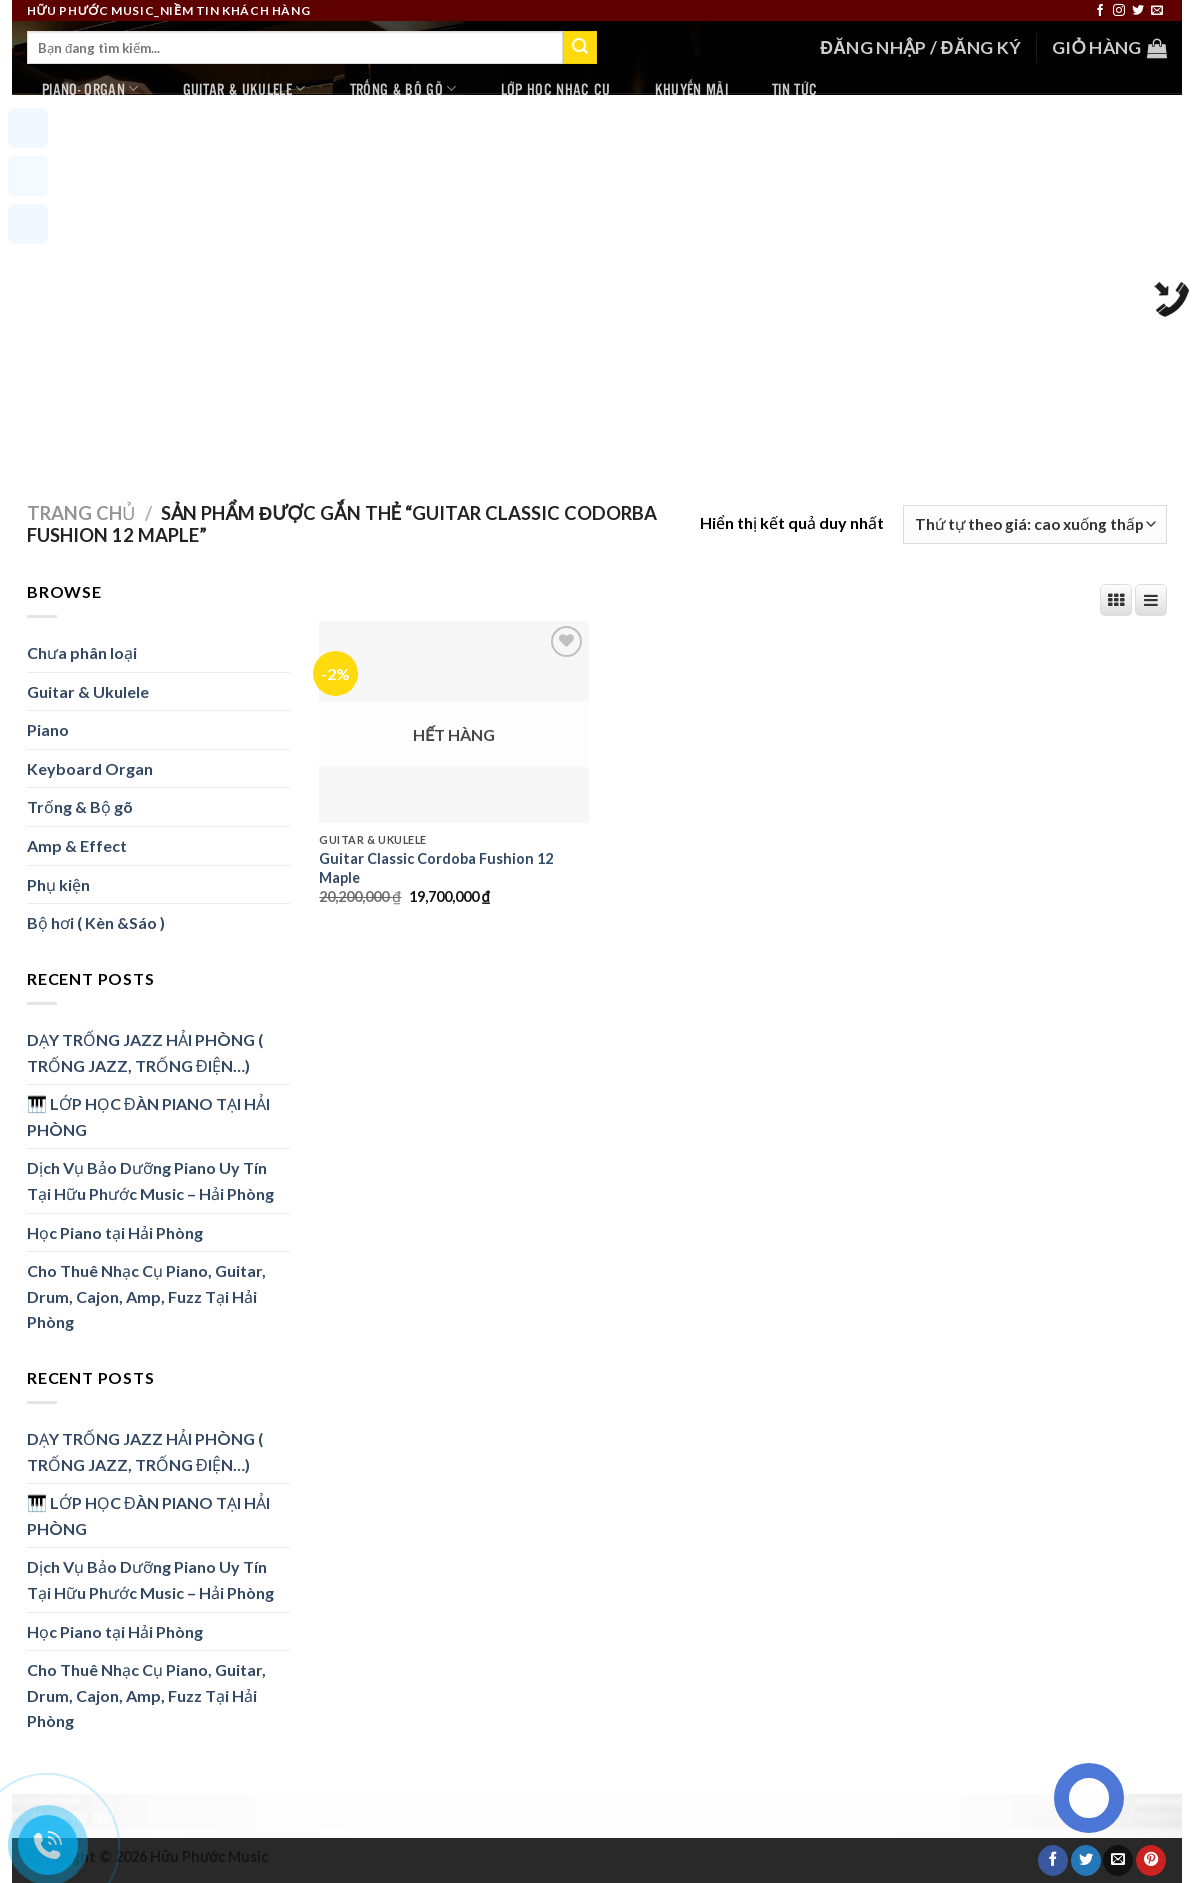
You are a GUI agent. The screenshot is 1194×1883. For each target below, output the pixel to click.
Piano (48, 729)
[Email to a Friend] (1118, 1860)
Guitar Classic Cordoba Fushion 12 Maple (436, 868)
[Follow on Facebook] (1100, 11)
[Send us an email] (1157, 11)
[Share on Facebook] (1053, 1860)
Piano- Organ (90, 88)
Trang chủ (81, 513)
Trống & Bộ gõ (403, 88)
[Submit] (580, 48)
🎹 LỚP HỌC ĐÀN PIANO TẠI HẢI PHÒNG (148, 1116)
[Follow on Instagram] (1119, 11)
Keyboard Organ (90, 768)
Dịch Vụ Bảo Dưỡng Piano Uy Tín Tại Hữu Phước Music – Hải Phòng (150, 1180)
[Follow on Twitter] (1138, 11)
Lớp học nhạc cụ (556, 88)
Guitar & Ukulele (244, 88)
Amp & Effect (77, 845)
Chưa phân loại (82, 652)
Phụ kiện (58, 884)
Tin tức (794, 88)
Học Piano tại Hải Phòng (115, 1232)
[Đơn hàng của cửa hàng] (1035, 524)
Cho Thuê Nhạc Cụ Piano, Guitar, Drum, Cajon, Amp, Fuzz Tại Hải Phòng (146, 1296)
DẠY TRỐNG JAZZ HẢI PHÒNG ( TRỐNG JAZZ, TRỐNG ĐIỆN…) (145, 1052)
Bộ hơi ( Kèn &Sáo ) (96, 922)
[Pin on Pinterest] (1151, 1860)
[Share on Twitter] (1086, 1860)
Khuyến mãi (691, 88)
